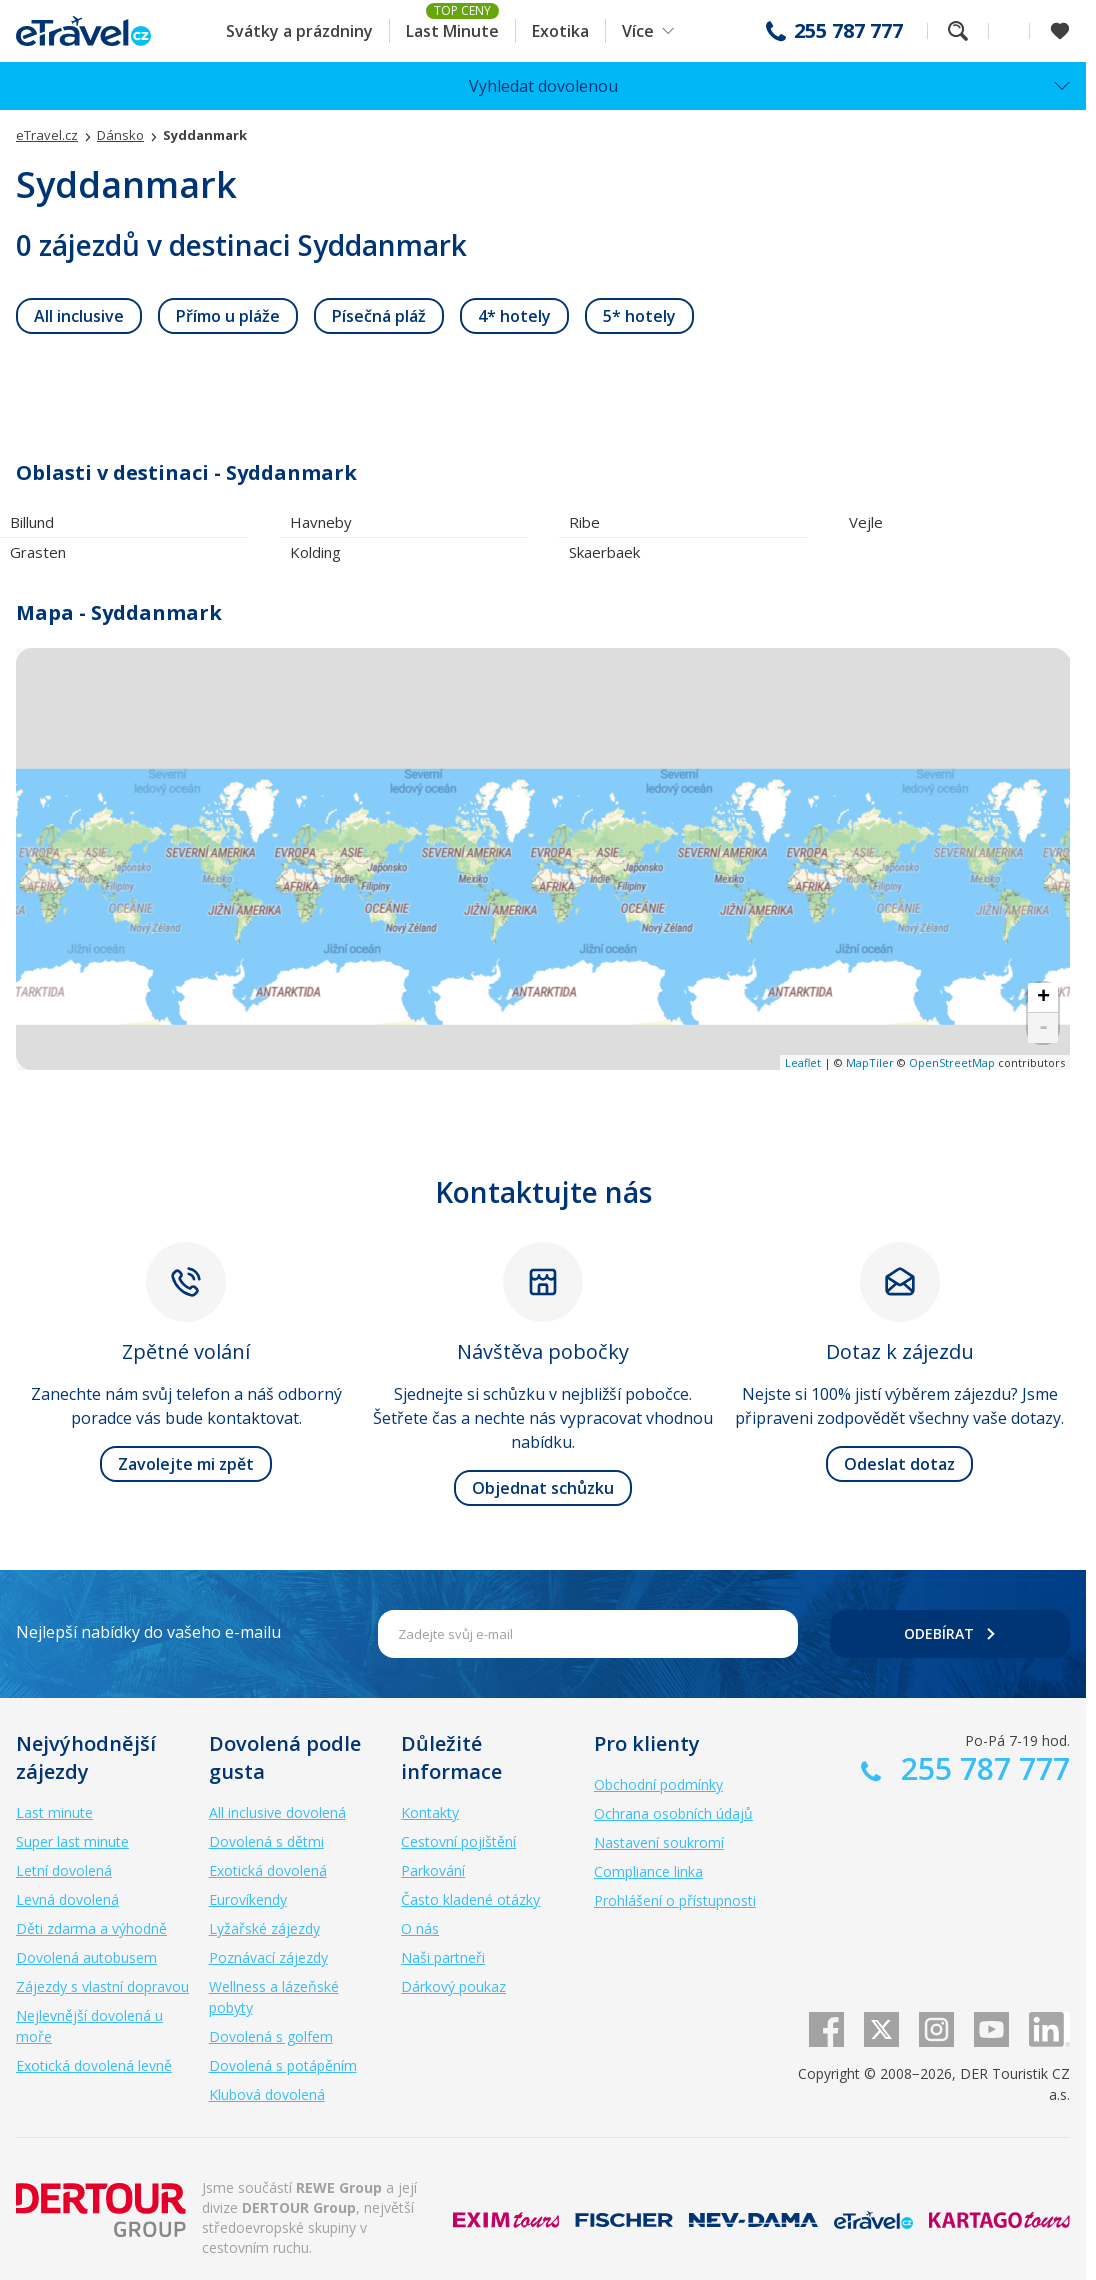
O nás (420, 1928)
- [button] (1043, 1028)
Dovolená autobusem (86, 1957)
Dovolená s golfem (271, 2036)
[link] (79, 316)
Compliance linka (648, 1871)
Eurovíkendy (248, 1899)
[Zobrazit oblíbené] (1060, 31)
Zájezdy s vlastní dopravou (102, 1986)
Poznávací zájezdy (268, 1957)
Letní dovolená (64, 1870)
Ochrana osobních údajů (673, 1813)
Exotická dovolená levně (94, 2065)
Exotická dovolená (268, 1870)
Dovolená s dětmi (266, 1841)
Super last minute (72, 1841)
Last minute (54, 1812)
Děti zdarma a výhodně (91, 1928)
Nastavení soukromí (659, 1842)
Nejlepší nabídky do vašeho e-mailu (148, 1632)
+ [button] (1043, 998)
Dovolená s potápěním (283, 2065)
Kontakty (430, 1812)
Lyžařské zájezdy (264, 1928)
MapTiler (870, 1062)
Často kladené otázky (470, 1899)
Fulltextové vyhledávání (958, 31)
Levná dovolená (67, 1899)
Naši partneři (443, 1957)
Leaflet (803, 1062)
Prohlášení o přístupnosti (675, 1900)
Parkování (433, 1870)
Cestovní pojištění (458, 1841)
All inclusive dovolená (277, 1812)
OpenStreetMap (952, 1062)
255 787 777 (848, 31)
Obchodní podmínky (658, 1784)
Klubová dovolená (267, 2094)
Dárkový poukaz (453, 1986)
